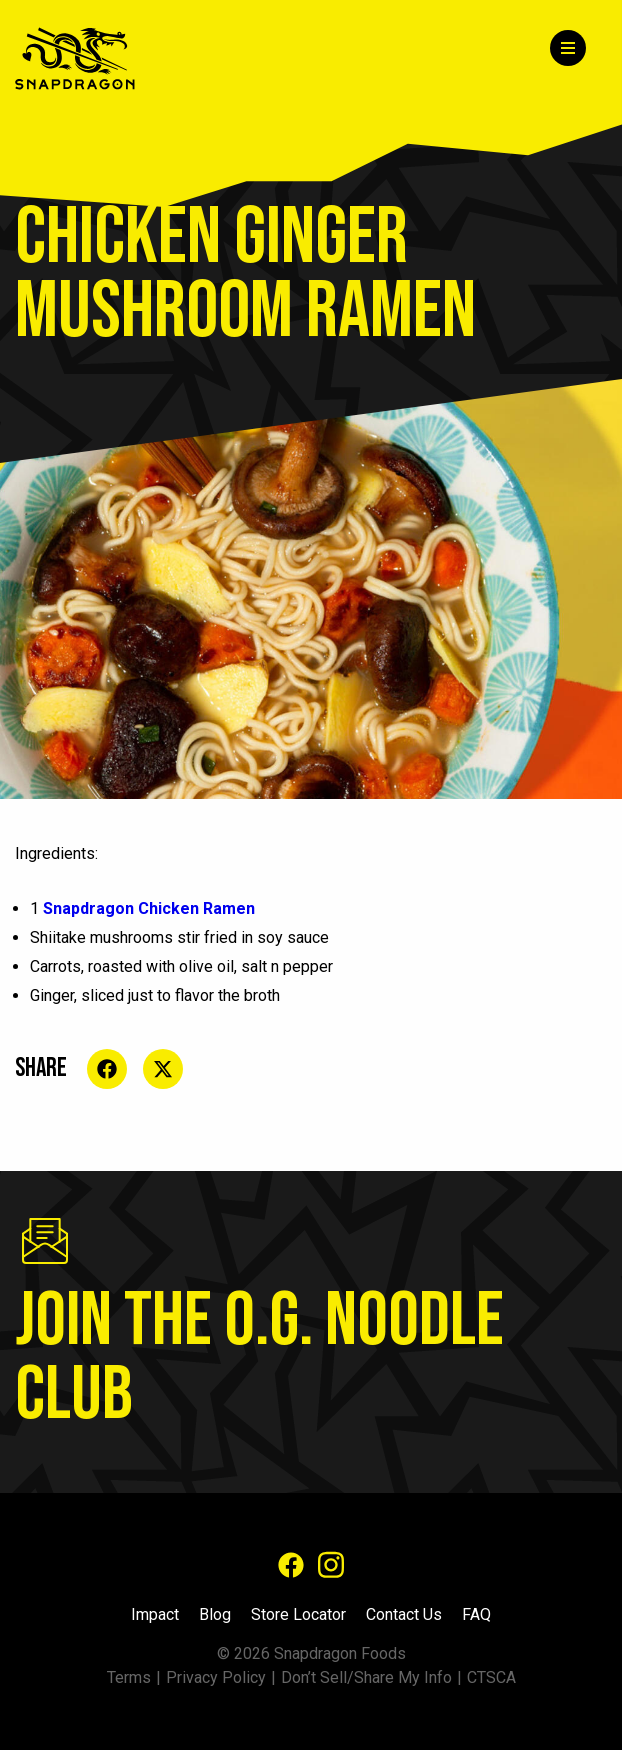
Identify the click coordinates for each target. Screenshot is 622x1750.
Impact (155, 1614)
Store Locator (298, 1614)
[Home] (87, 58)
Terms (129, 1677)
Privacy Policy (216, 1677)
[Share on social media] (107, 1069)
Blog (215, 1614)
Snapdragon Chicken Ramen (149, 908)
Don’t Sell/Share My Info (366, 1677)
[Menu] (568, 48)
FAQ (476, 1614)
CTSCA (491, 1677)
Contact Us (404, 1614)
